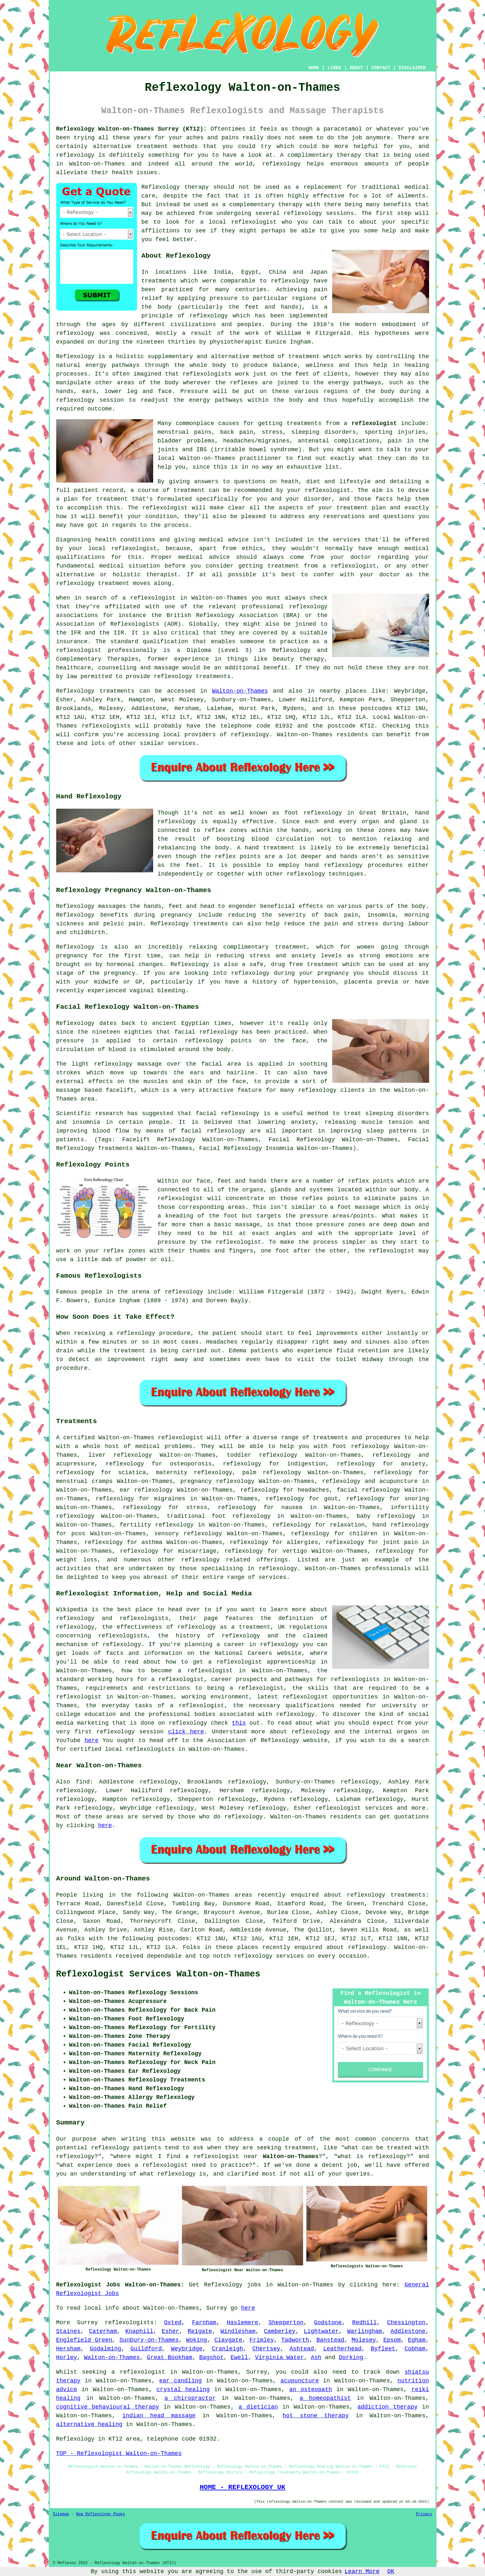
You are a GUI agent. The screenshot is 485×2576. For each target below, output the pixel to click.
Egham (417, 2340)
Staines (68, 2331)
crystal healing (183, 2389)
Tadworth (295, 2340)
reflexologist (254, 222)
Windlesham (238, 2331)
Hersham (68, 2349)
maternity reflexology (194, 1472)
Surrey (87, 2322)
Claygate (228, 2340)
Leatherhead (342, 2349)
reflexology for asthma (124, 1542)
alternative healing (89, 2424)
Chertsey (266, 2349)
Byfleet (383, 2349)
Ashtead (302, 2349)
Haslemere (242, 2322)
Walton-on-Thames (240, 691)
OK (391, 2571)
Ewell (239, 2357)
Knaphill (139, 2331)
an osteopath (310, 2389)
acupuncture (299, 2381)
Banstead (330, 2340)
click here (186, 1732)
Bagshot (211, 2357)
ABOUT (356, 67)
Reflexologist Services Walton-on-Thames (158, 1974)
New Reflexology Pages (100, 2514)
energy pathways (113, 365)
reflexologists (129, 2322)
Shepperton (286, 2322)
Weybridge (186, 2349)
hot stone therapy (316, 2415)
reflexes (244, 382)
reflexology (125, 1464)
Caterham (103, 2331)
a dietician (258, 2407)
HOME (313, 67)
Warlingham (364, 2331)
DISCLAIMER (412, 67)
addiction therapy (387, 2407)
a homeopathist (325, 2398)
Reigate (200, 2331)
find (83, 1782)
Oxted (173, 2322)
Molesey (364, 2340)
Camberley (279, 2331)
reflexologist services (354, 1808)
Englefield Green (84, 2340)
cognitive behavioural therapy (107, 2407)
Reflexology (75, 356)
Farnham (204, 2322)
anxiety (413, 1464)
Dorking (351, 2357)
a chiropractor (190, 2398)
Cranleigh (227, 2349)
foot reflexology (360, 1446)
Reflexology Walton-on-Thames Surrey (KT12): (131, 129)
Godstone (328, 2322)
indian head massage (158, 2415)
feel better (174, 239)
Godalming (105, 2349)
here (92, 1740)
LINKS (334, 67)
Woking (196, 2340)
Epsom (392, 2340)
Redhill (364, 2322)
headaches (313, 1490)
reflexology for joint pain (372, 1542)
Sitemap (61, 2514)
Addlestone (408, 2331)
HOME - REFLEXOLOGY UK (242, 2487)
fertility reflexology (157, 1525)
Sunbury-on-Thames (149, 2340)
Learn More (362, 2571)
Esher (170, 2331)
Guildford (146, 2349)
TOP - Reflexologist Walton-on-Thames (119, 2453)
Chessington (406, 2322)
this (239, 1723)
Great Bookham (169, 2357)
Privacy (424, 2514)
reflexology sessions (319, 213)
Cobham (415, 2349)
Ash (316, 2357)
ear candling (180, 2381)
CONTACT (380, 67)
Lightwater (321, 2331)
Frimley (261, 2340)
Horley (66, 2357)
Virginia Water (279, 2357)
